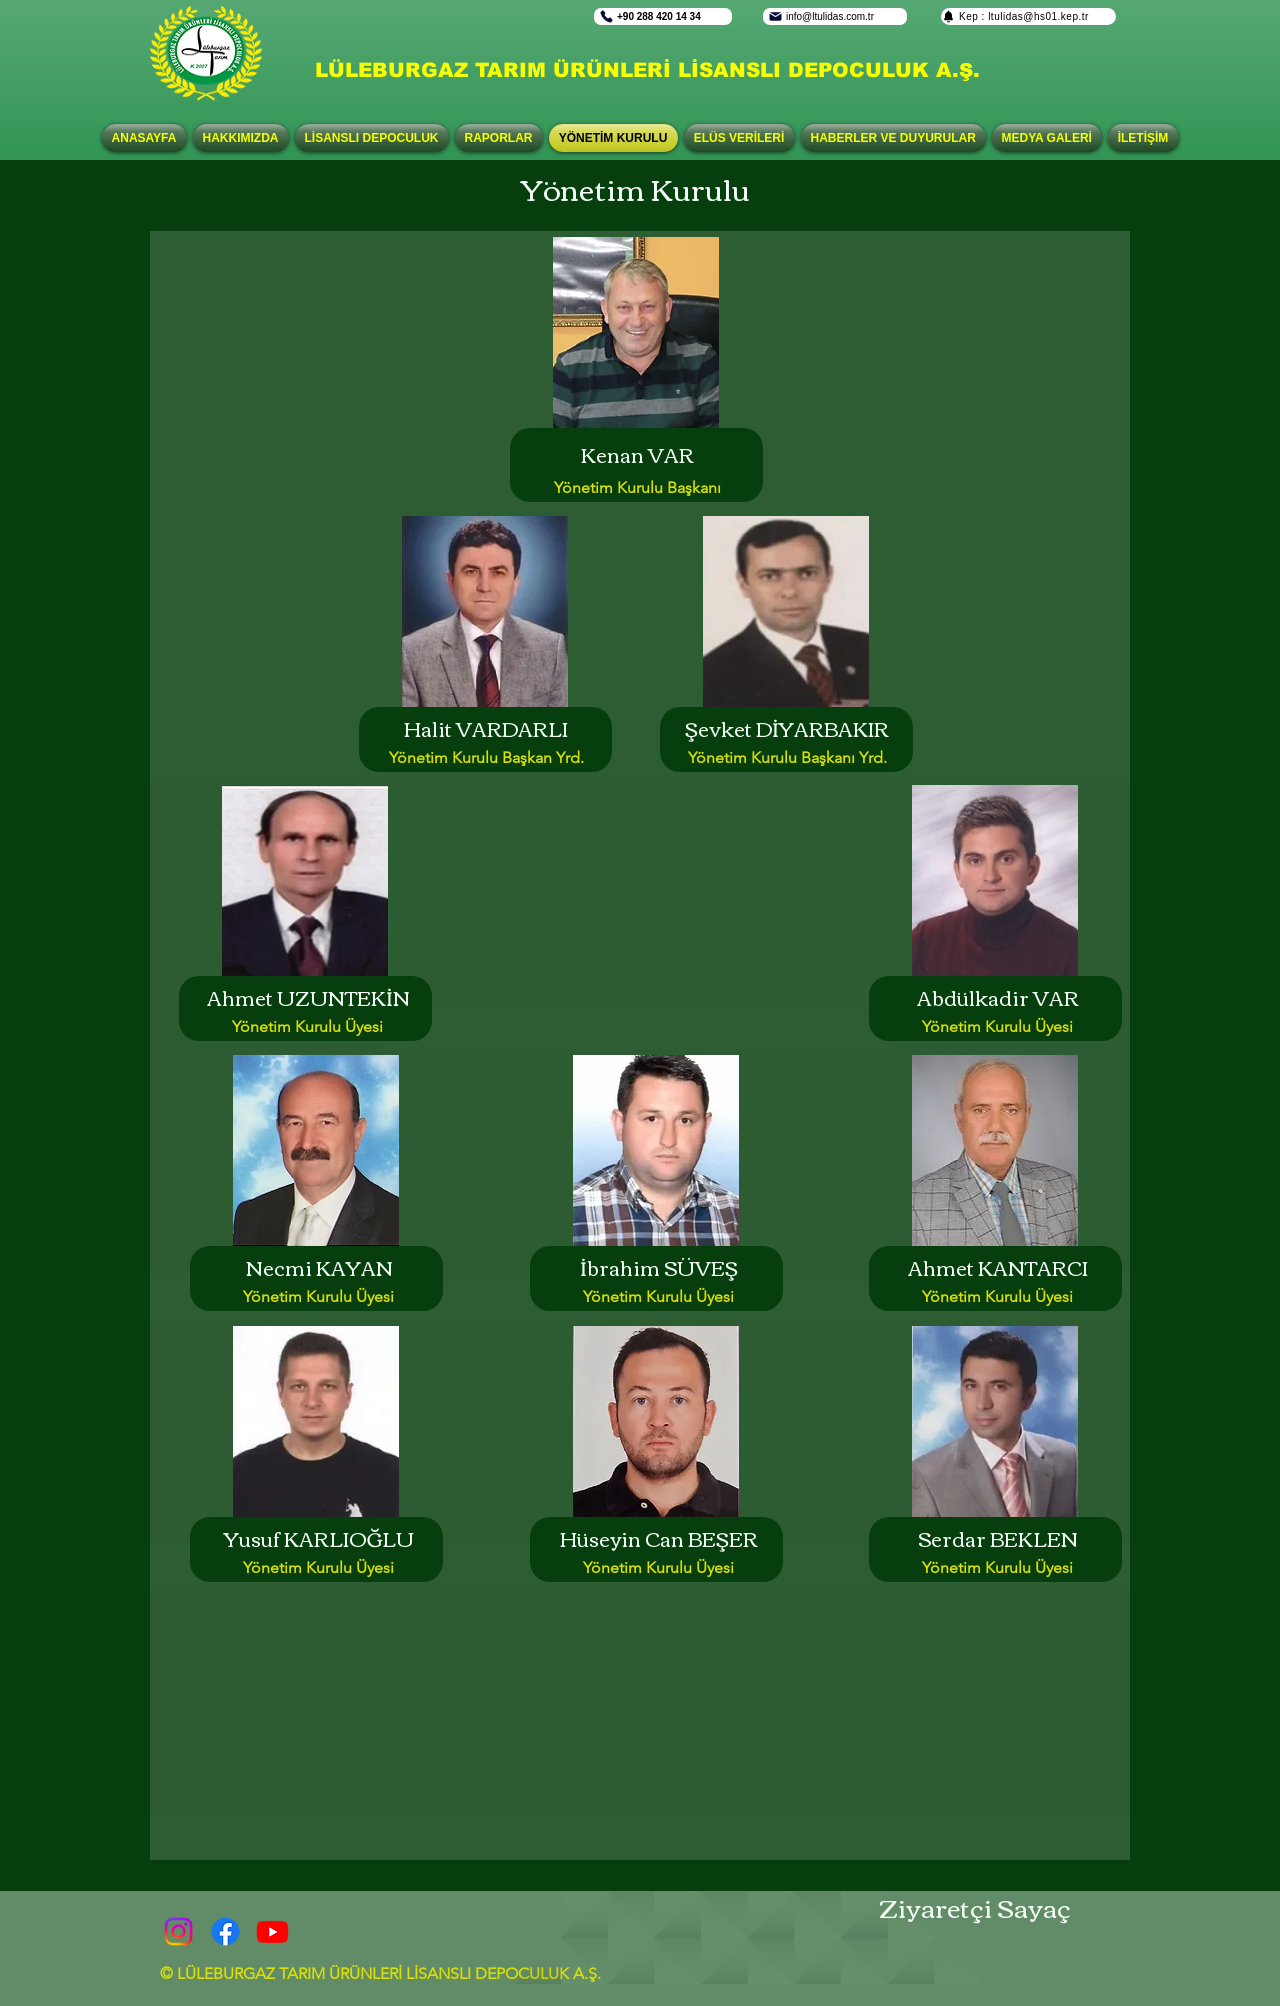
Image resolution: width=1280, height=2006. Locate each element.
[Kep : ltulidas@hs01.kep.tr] (1028, 16)
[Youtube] (272, 1931)
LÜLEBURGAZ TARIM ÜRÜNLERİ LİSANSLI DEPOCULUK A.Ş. (647, 70)
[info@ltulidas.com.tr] (835, 16)
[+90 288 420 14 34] (663, 16)
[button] (372, 138)
